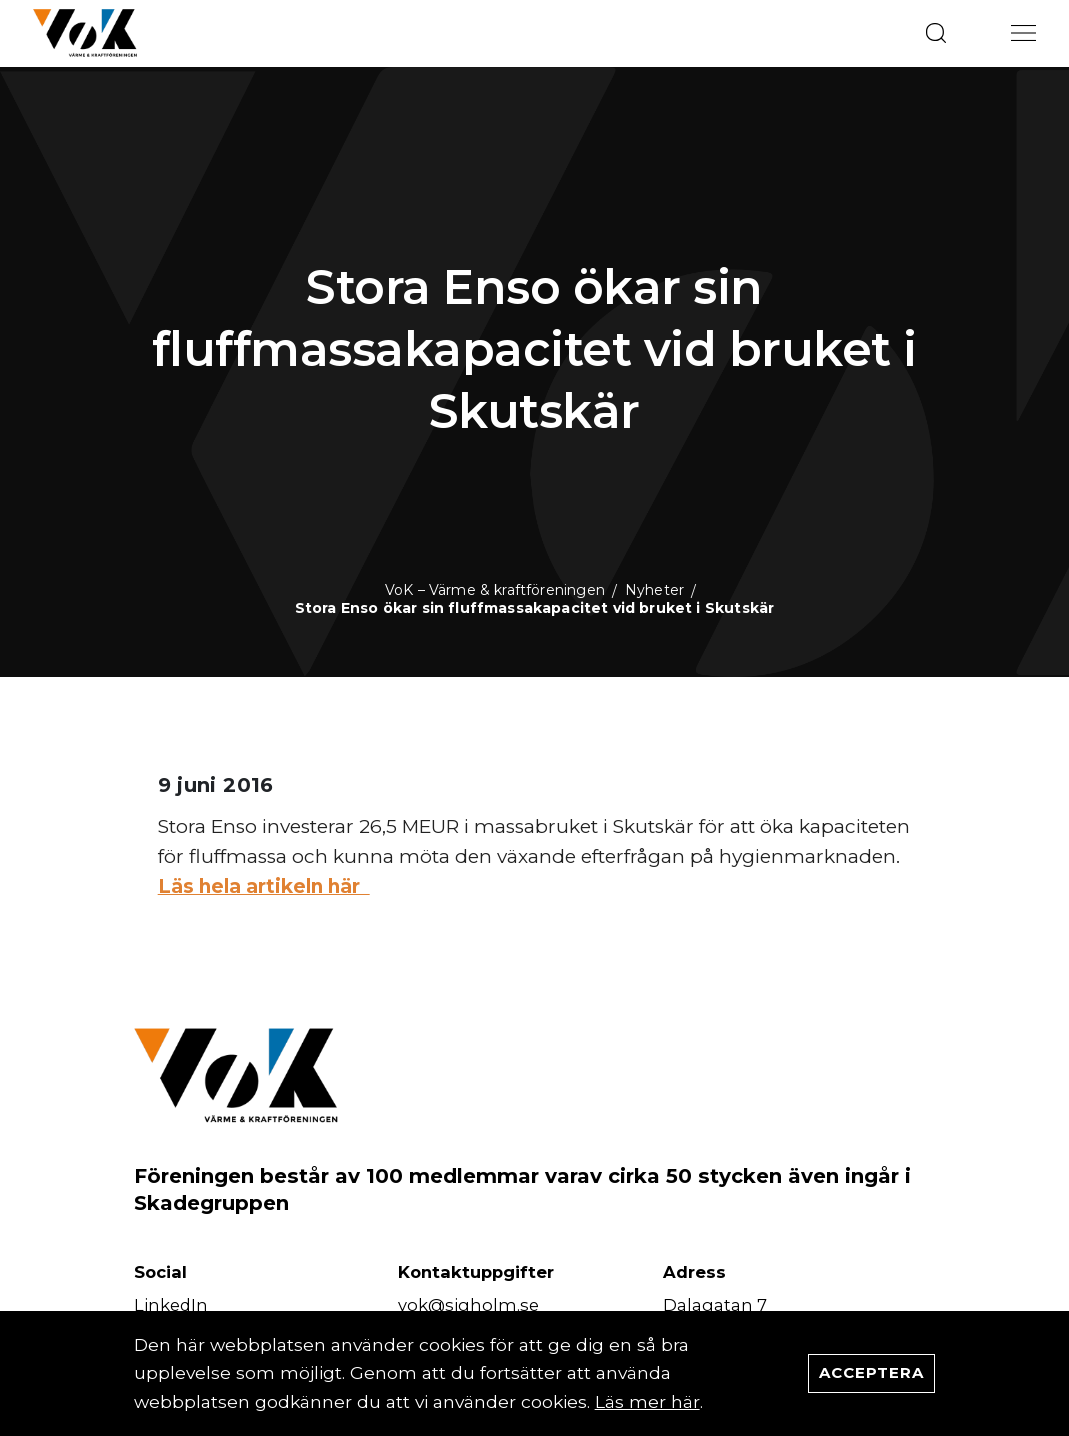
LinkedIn (171, 1305)
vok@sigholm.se (468, 1305)
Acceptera (871, 1372)
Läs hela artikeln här (264, 886)
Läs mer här (647, 1401)
